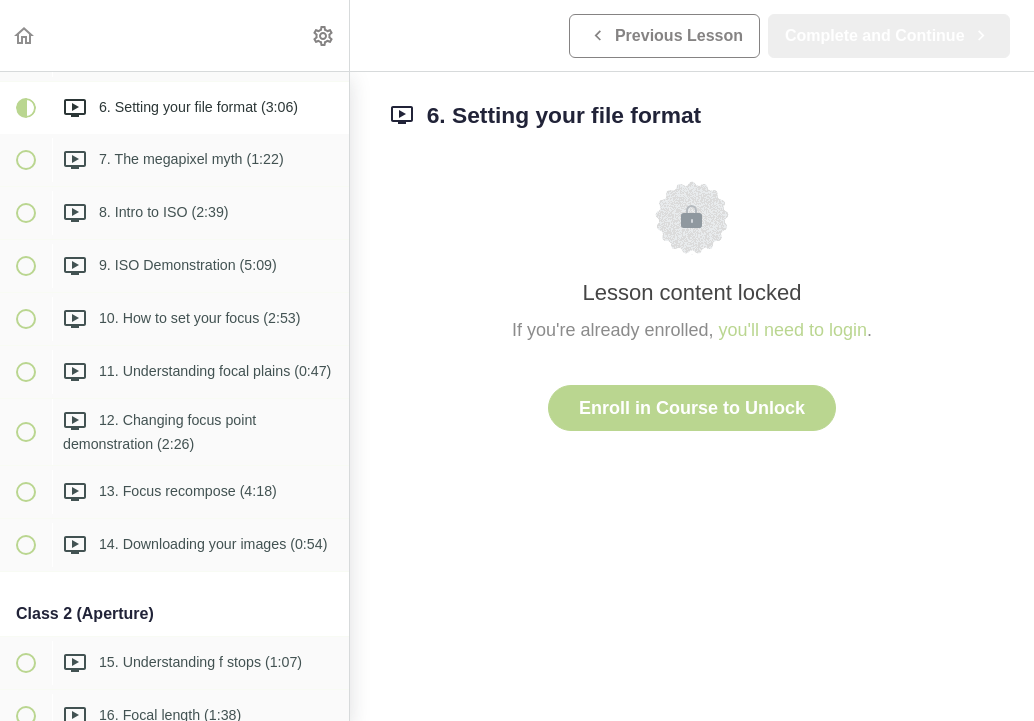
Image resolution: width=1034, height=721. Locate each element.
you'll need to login (793, 330)
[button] (25, 35)
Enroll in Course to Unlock (692, 408)
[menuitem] (324, 35)
